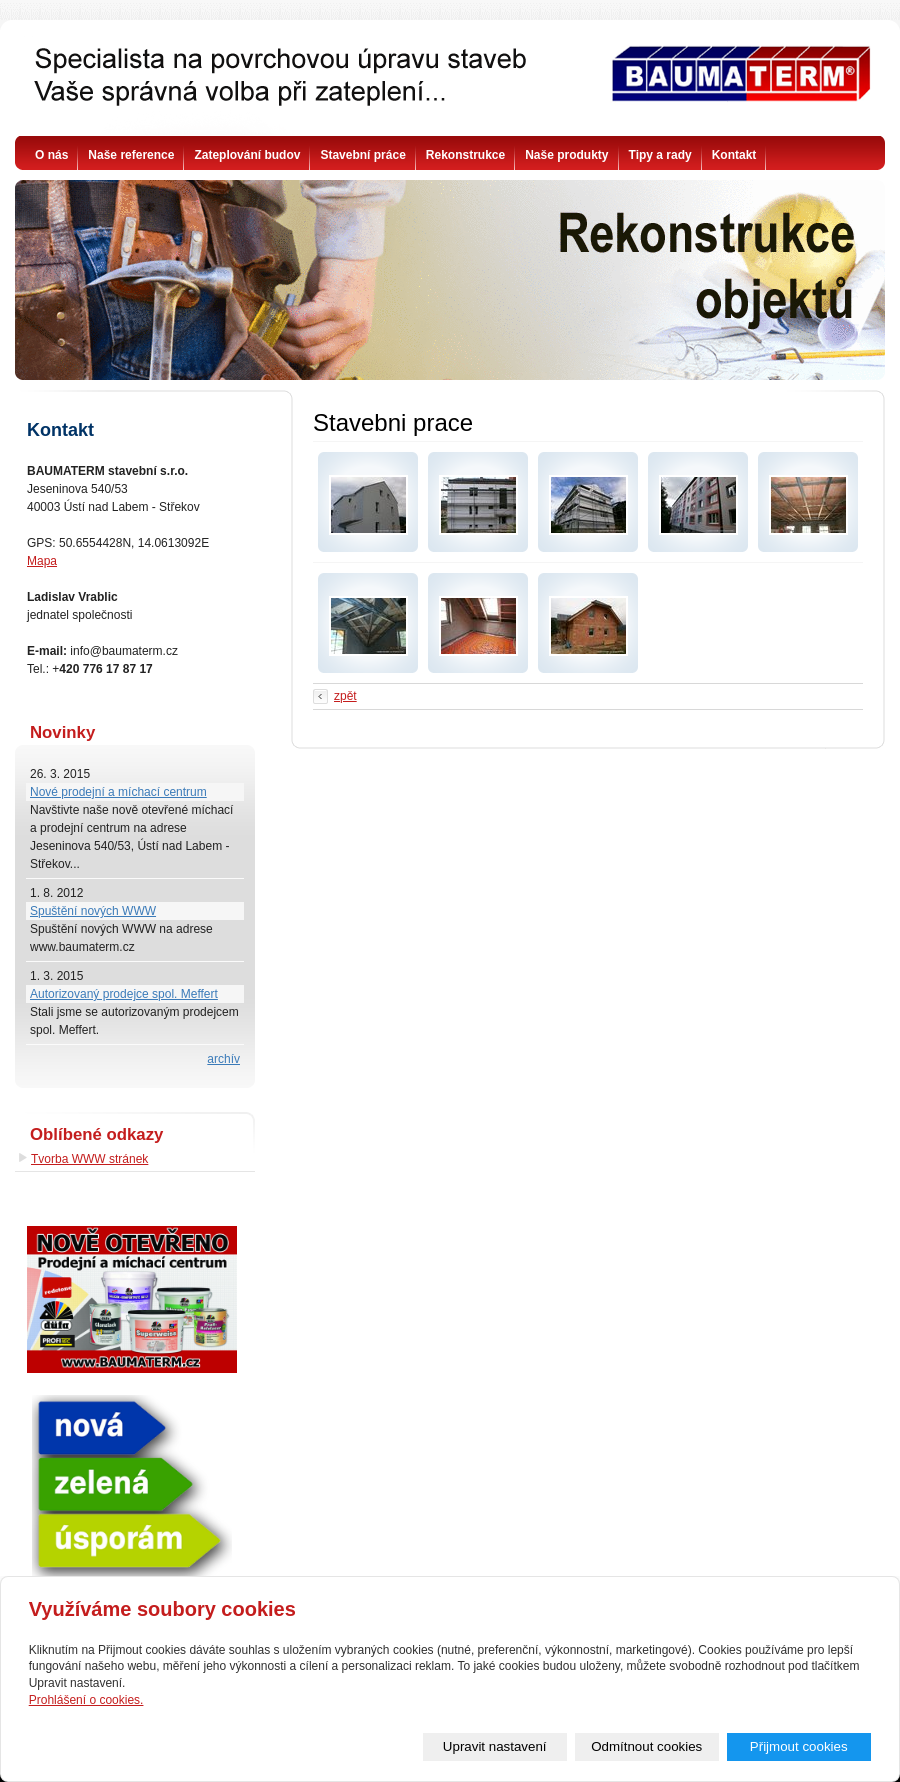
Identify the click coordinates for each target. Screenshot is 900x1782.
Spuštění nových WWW (93, 911)
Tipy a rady (660, 155)
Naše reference (131, 155)
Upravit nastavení (495, 1746)
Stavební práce (362, 155)
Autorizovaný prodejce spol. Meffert (124, 994)
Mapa (42, 561)
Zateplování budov (247, 155)
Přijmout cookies (799, 1746)
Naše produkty (566, 155)
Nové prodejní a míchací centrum (118, 792)
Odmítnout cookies (646, 1746)
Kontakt (734, 155)
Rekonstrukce (465, 155)
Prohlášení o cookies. (86, 1700)
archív (223, 1059)
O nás (51, 155)
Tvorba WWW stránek (89, 1159)
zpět (345, 696)
